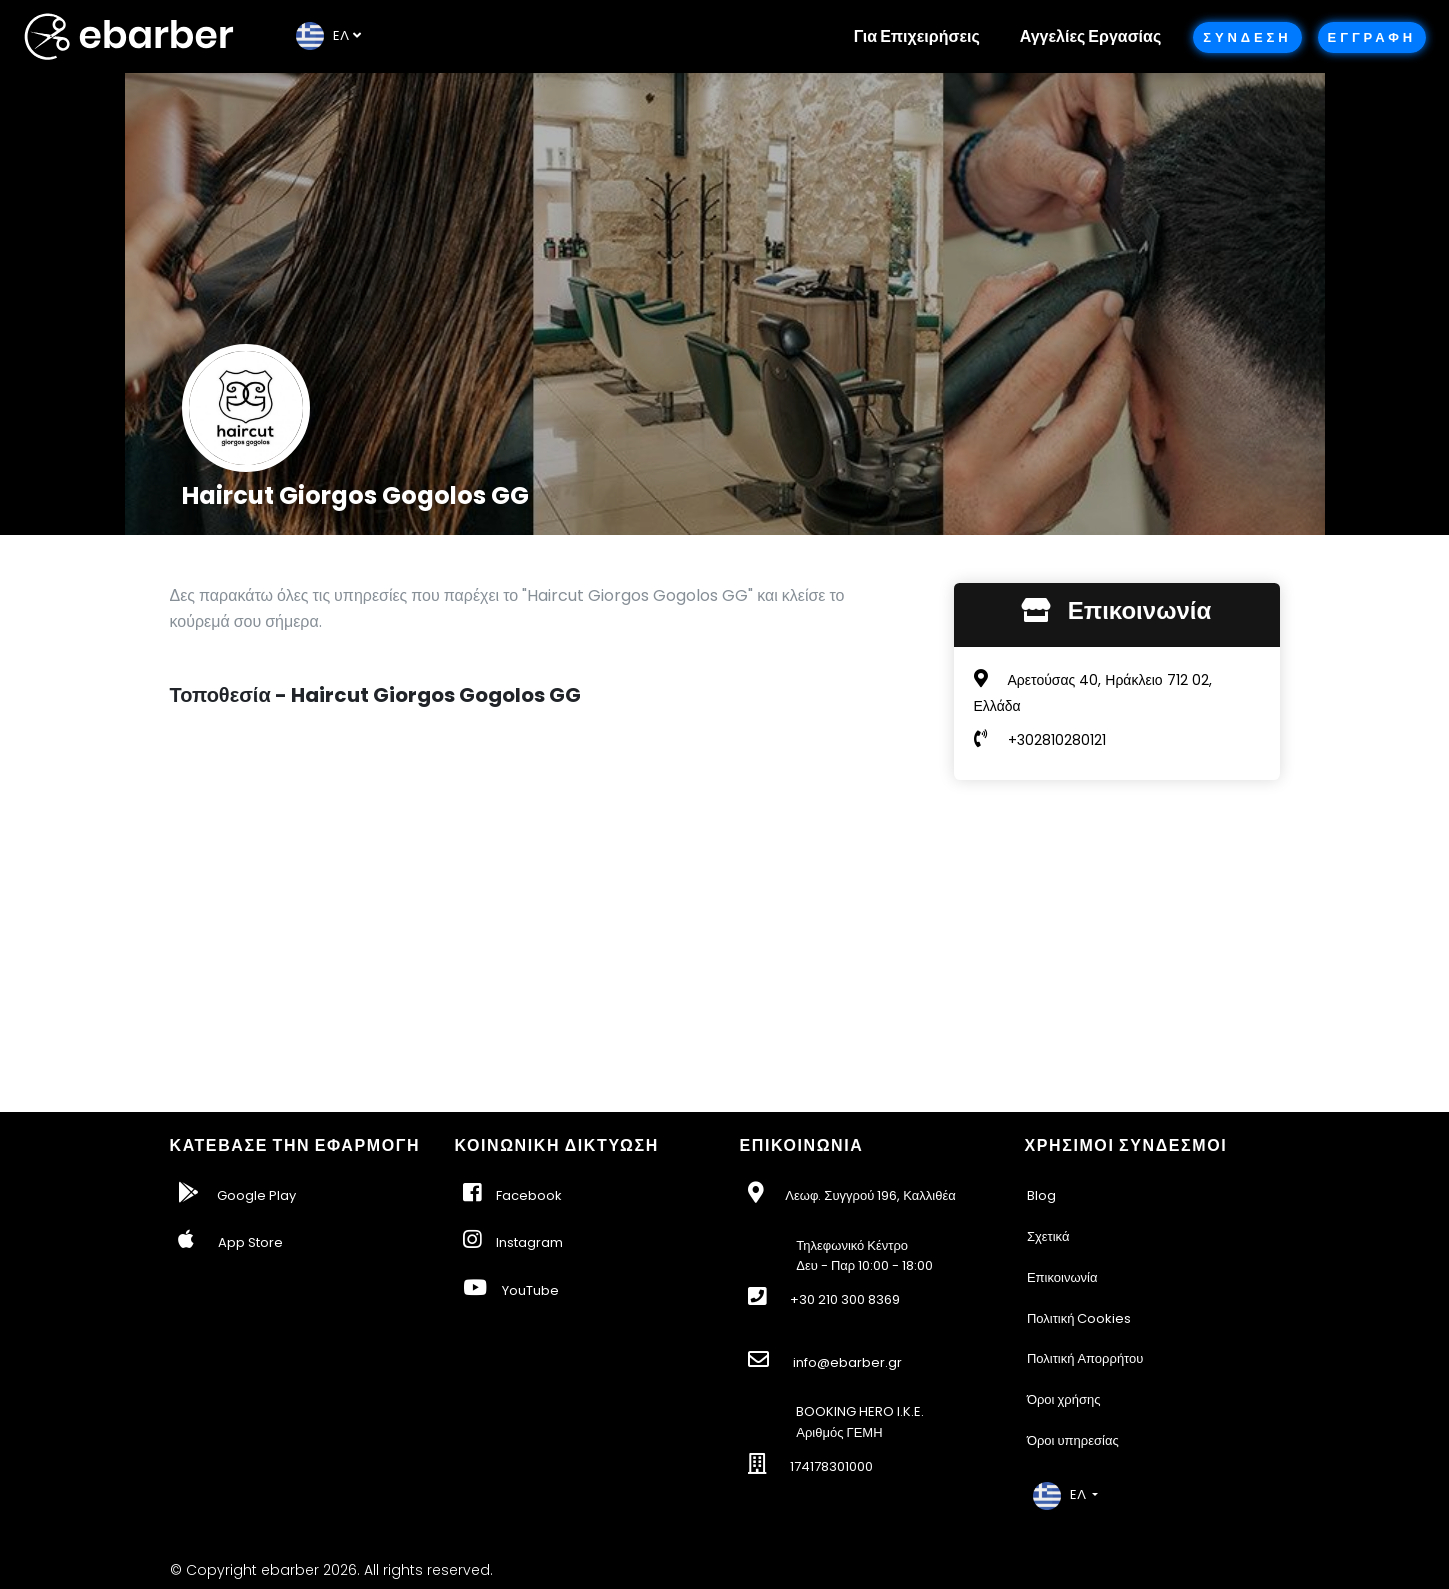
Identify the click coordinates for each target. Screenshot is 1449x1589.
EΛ (322, 35)
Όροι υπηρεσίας (1073, 1440)
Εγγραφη (1372, 37)
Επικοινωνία (1062, 1277)
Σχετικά (1048, 1236)
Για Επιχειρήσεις (917, 36)
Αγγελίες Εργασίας (1090, 36)
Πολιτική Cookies (1079, 1318)
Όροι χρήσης (1064, 1399)
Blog (1041, 1195)
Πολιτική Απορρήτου (1085, 1358)
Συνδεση (1247, 37)
